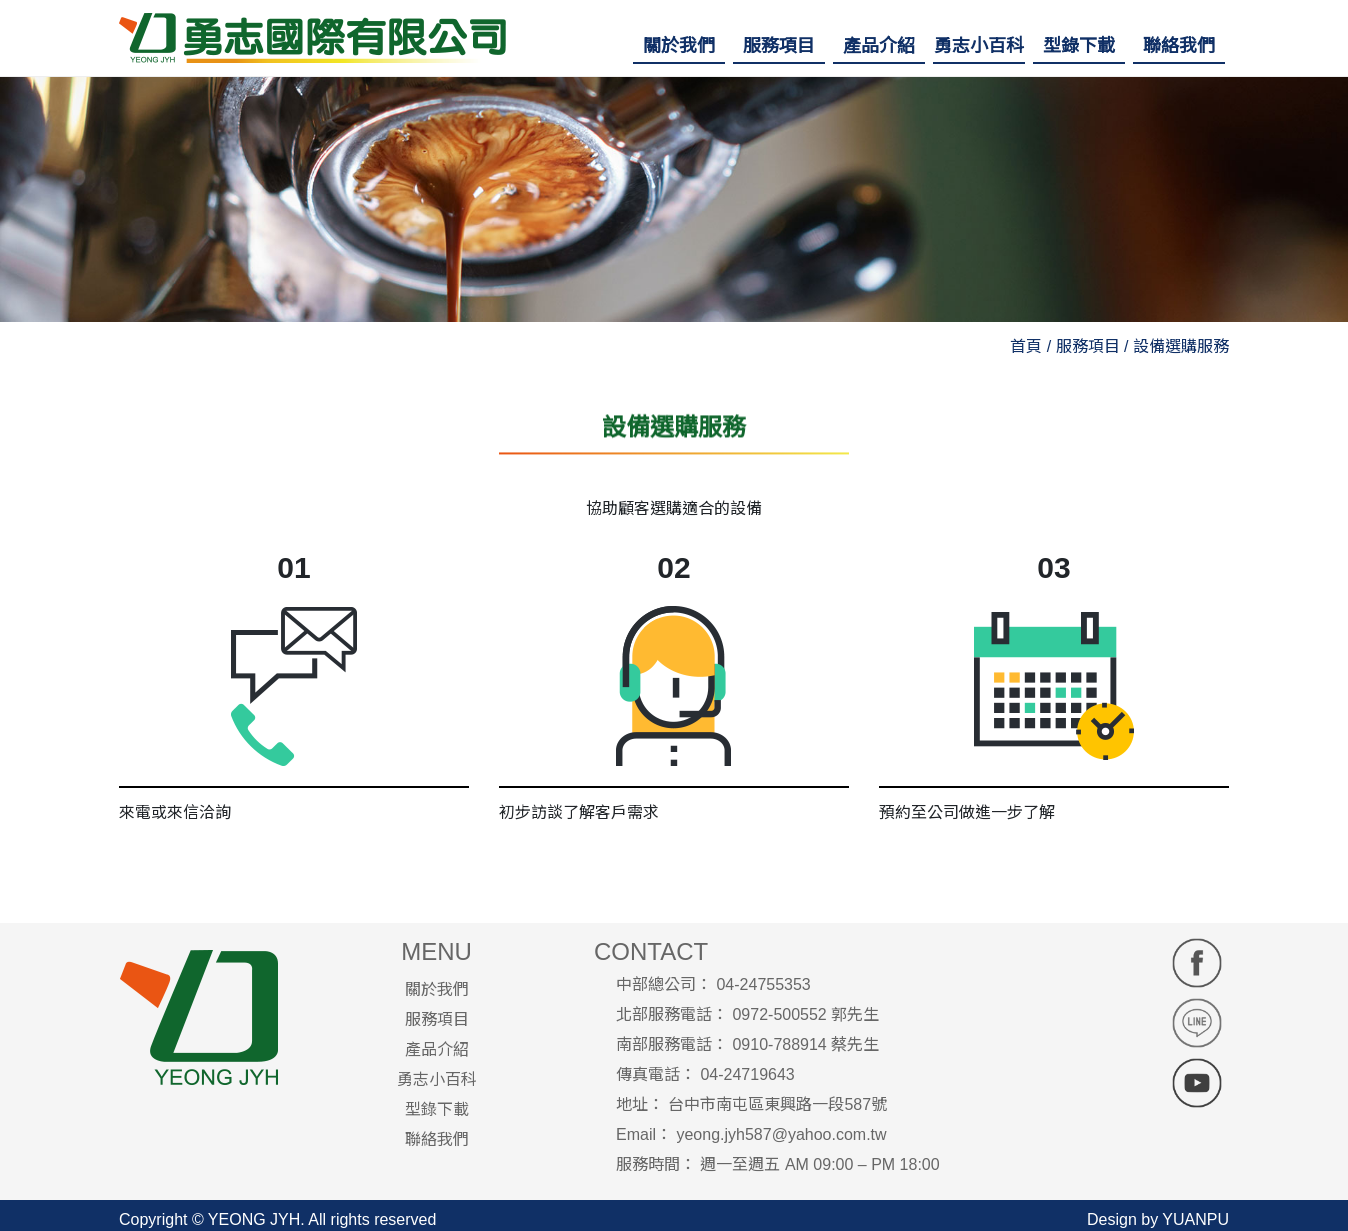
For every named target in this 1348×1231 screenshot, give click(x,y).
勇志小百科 (437, 1079)
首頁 (1026, 346)
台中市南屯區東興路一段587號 (777, 1104)
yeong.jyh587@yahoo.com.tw (781, 1134)
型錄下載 (437, 1109)
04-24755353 (763, 984)
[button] (679, 46)
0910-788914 (779, 1044)
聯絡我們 (437, 1139)
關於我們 (437, 989)
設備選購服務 (1181, 346)
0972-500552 (779, 1014)
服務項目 (437, 1019)
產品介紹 (437, 1049)
